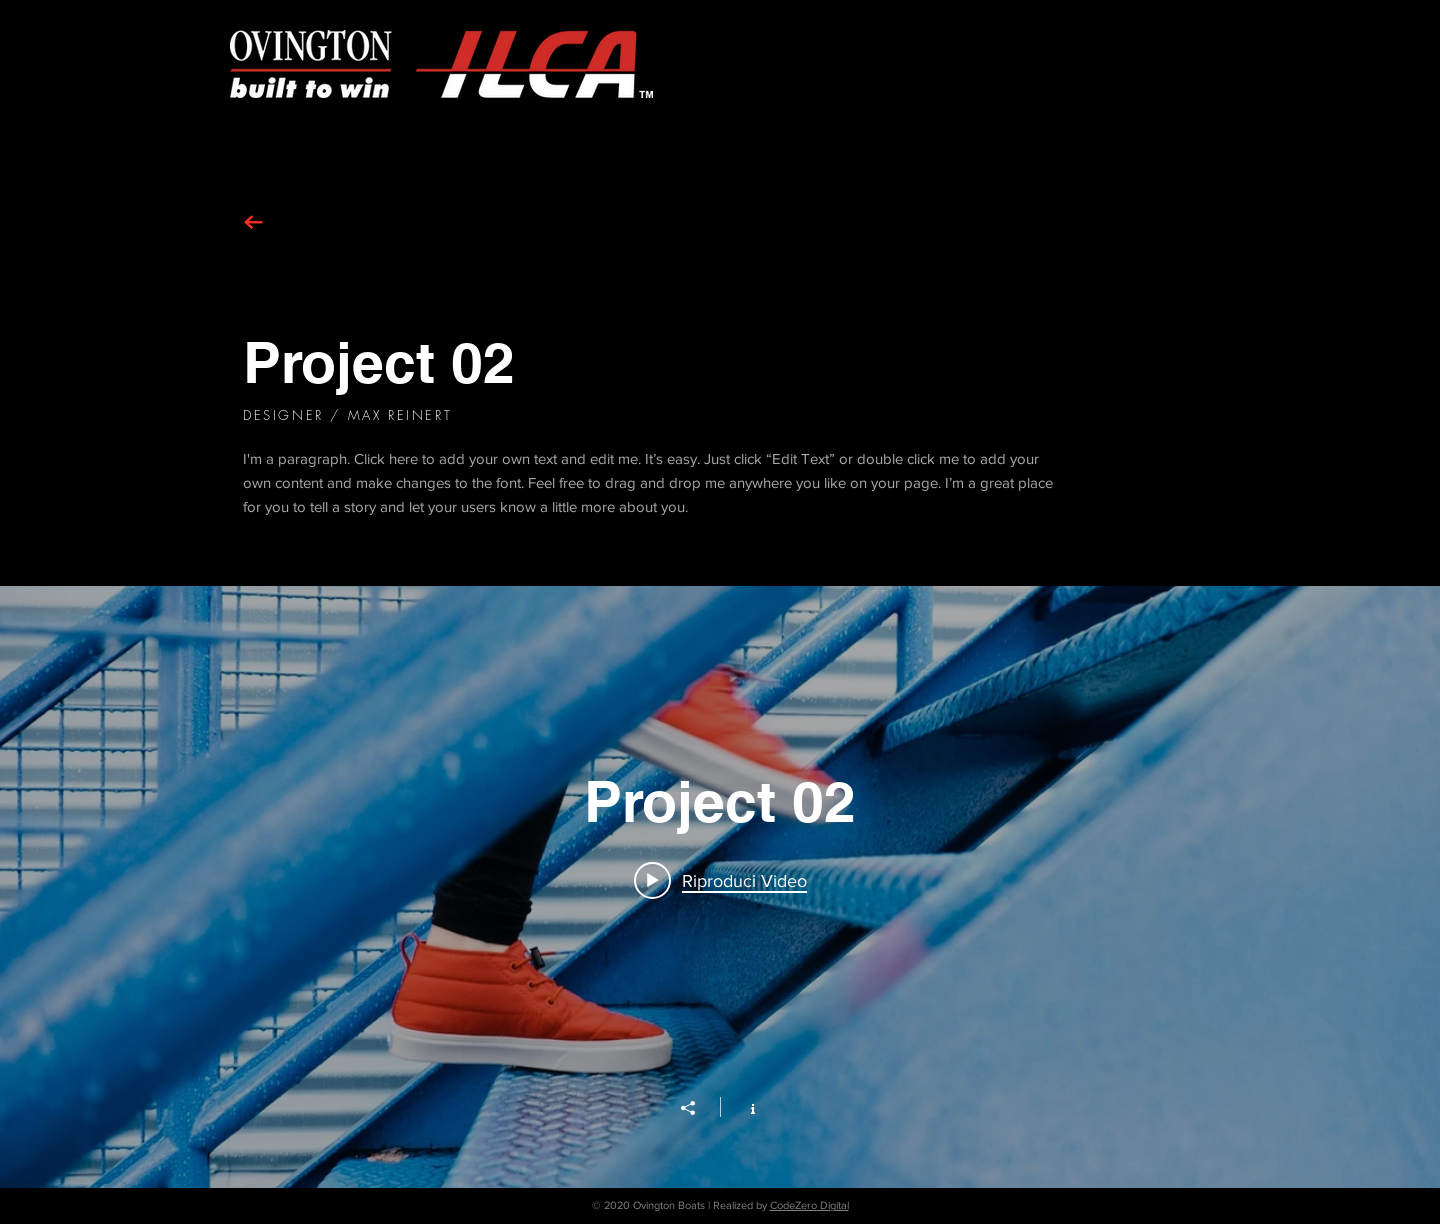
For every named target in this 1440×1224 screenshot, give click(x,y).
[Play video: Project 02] (720, 880)
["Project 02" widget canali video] (720, 887)
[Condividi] (698, 1108)
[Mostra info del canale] (742, 1107)
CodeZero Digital (809, 1205)
